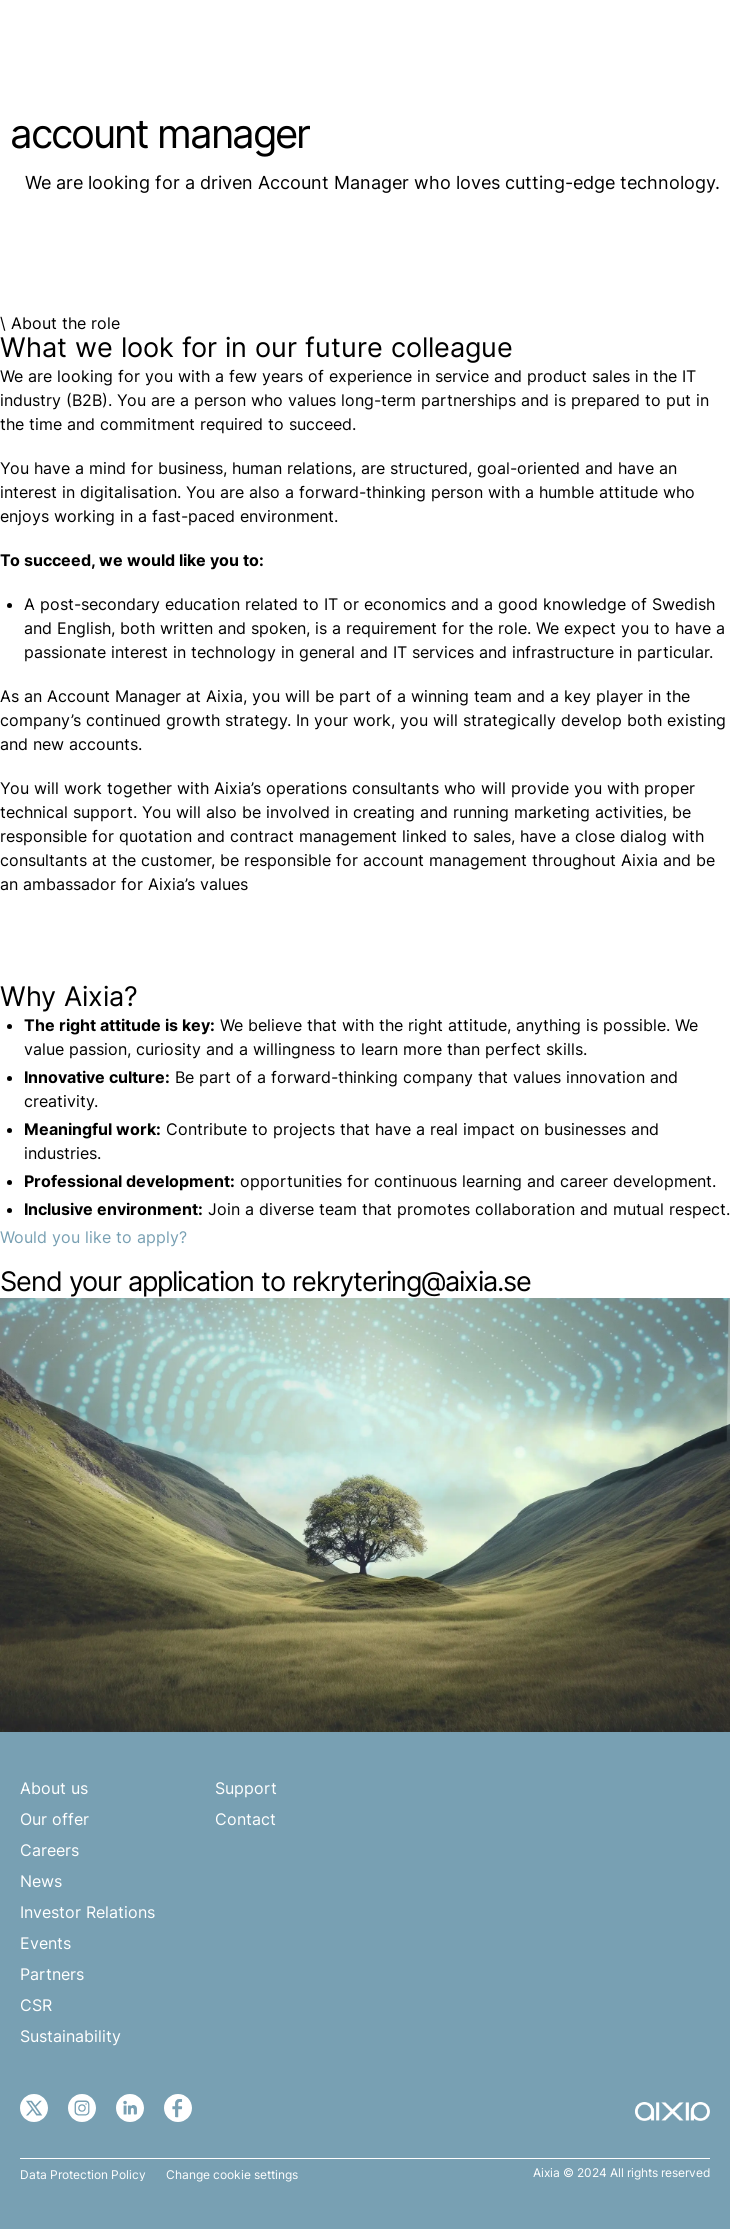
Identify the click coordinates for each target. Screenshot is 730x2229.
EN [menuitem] (622, 48)
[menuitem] (633, 47)
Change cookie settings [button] (232, 2175)
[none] (633, 47)
